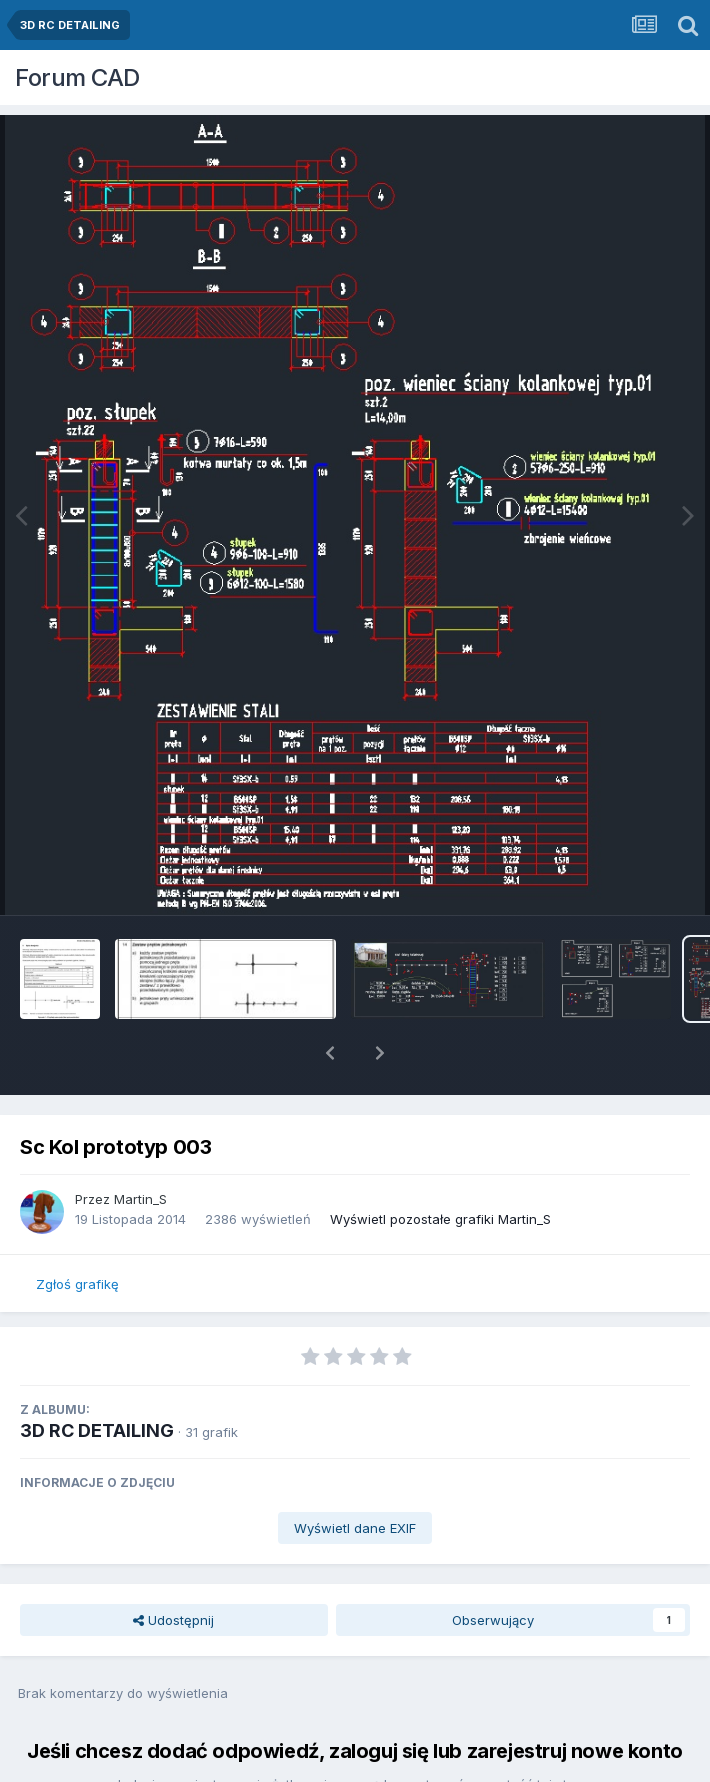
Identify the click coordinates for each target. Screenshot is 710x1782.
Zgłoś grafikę (77, 1232)
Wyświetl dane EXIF (355, 1476)
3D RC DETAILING (97, 1378)
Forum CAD (77, 77)
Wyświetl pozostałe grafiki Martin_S (440, 1167)
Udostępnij (173, 1568)
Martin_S (140, 1147)
